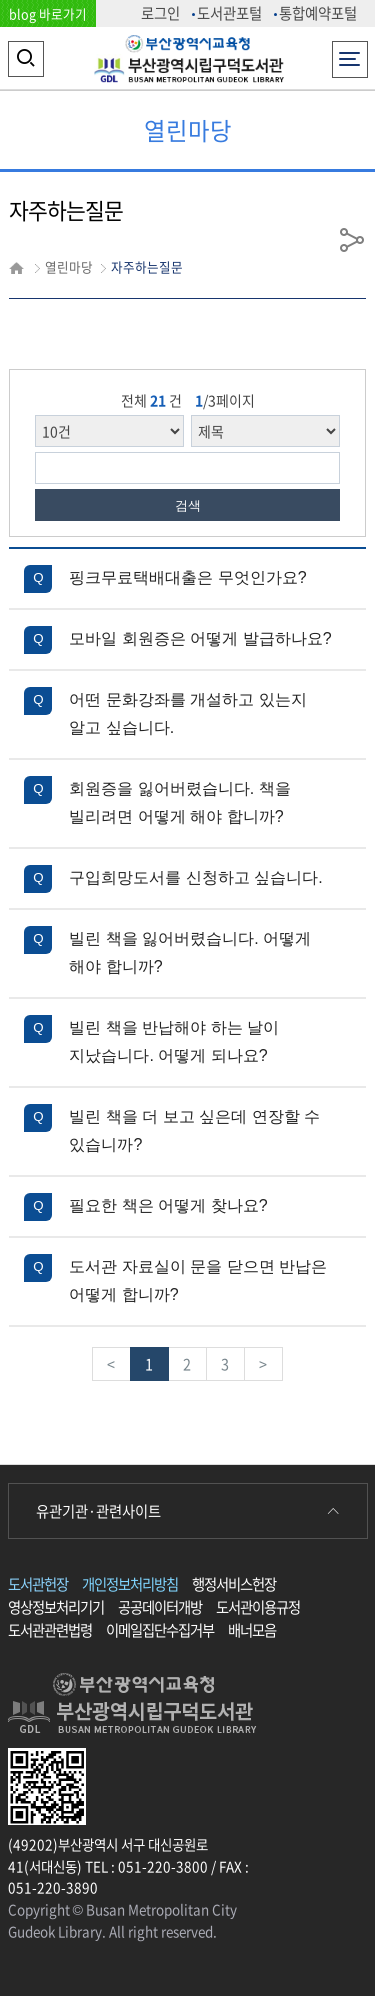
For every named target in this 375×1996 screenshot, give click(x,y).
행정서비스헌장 (234, 1584)
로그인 (160, 13)
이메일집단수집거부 (160, 1630)
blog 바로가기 (48, 13)
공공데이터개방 (160, 1607)
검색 (188, 505)
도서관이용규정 (258, 1607)
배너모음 (252, 1630)
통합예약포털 (318, 13)
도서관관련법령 (50, 1630)
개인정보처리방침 (130, 1584)
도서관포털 (229, 13)
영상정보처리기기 (56, 1607)
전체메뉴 (349, 53)
